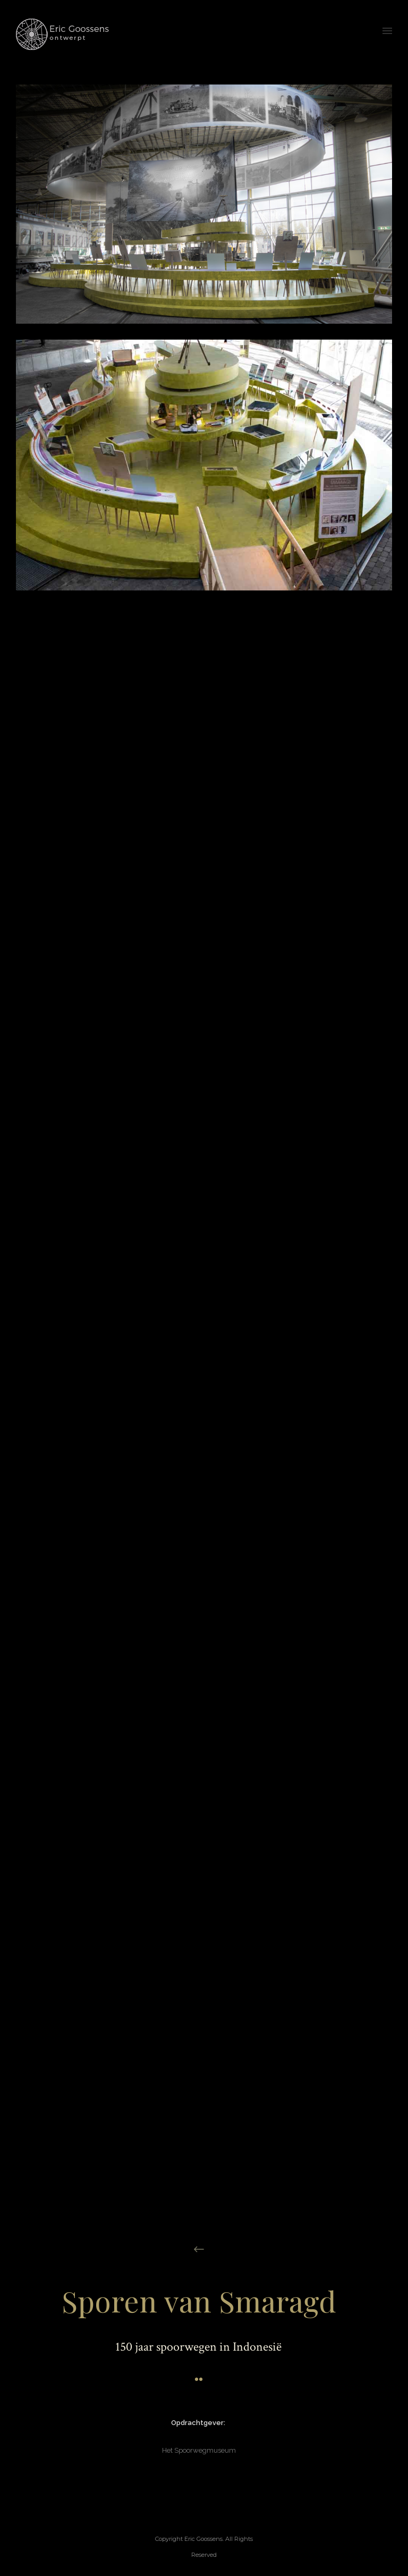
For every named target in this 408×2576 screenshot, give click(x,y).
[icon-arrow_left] (199, 2249)
